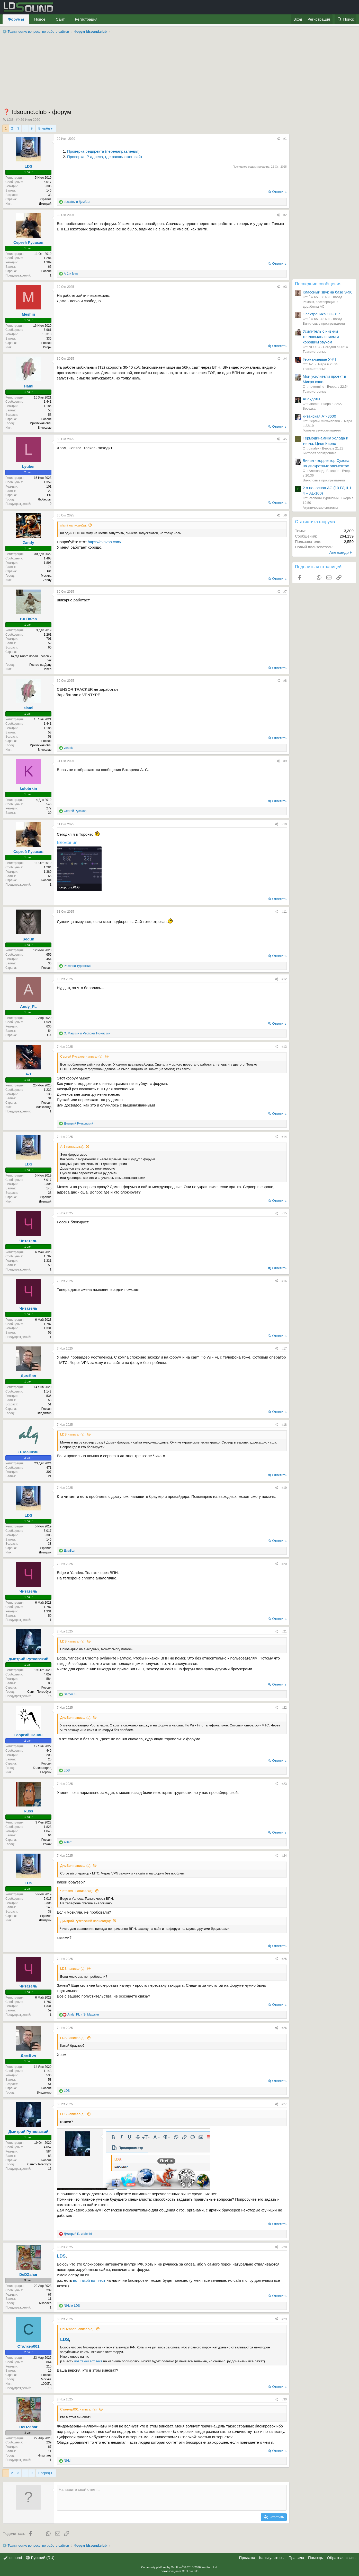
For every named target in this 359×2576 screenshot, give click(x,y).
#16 (284, 1281)
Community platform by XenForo (179, 2567)
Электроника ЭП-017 (321, 314)
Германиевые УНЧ (319, 359)
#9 (285, 761)
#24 (284, 1855)
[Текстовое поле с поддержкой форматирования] (172, 2498)
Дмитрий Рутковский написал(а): (85, 1921)
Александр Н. (341, 552)
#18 (284, 1425)
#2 (285, 215)
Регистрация (86, 19)
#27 (284, 2104)
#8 (285, 680)
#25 (284, 1959)
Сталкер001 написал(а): (78, 2409)
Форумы (16, 19)
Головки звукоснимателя (322, 430)
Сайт (60, 19)
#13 (284, 1047)
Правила (296, 2557)
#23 (284, 1784)
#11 (284, 911)
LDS (61, 2256)
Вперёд (44, 128)
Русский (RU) (40, 2557)
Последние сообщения (318, 283)
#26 (284, 2028)
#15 (284, 1213)
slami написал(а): (73, 525)
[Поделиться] (278, 139)
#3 (285, 287)
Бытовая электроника (319, 453)
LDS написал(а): (72, 1434)
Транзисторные (315, 351)
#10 (284, 824)
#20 (284, 1564)
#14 (284, 1137)
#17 (284, 1348)
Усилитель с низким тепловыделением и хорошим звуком (321, 336)
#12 (284, 979)
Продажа (247, 2557)
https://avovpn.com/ (104, 542)
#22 (284, 1707)
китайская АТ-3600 (319, 416)
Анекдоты (311, 399)
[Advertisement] (157, 72)
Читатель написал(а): (76, 1891)
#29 (284, 2319)
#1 (285, 139)
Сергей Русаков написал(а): (81, 1056)
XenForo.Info (190, 2571)
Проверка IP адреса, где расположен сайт (104, 156)
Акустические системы (320, 507)
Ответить (279, 192)
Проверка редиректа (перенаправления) (103, 151)
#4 (285, 358)
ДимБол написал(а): (75, 1717)
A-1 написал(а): (72, 1146)
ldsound (13, 2557)
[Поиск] (345, 19)
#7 (285, 591)
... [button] (25, 128)
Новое (40, 19)
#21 (284, 1631)
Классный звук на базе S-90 (327, 292)
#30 (284, 2399)
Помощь (315, 2557)
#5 (285, 439)
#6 (285, 515)
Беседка (309, 408)
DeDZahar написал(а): (77, 2329)
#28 (284, 2247)
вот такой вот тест (89, 2280)
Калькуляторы (272, 2557)
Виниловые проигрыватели (324, 323)
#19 (284, 1488)
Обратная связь (341, 2557)
